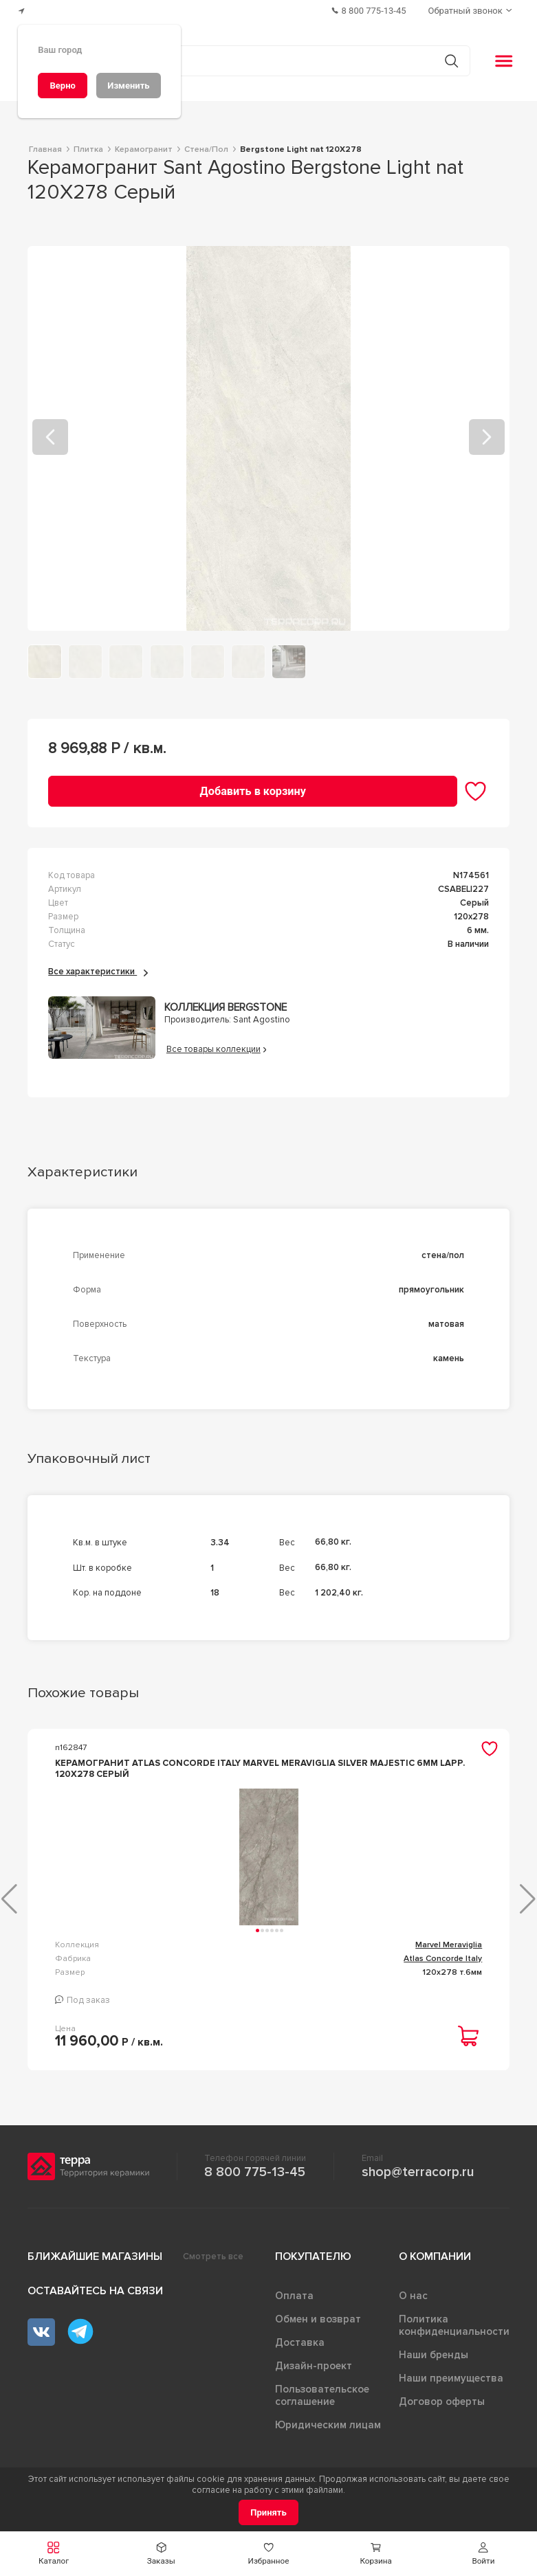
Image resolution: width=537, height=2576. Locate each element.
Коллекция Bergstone (225, 1007)
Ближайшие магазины (95, 2267)
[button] (53, 2553)
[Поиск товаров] (261, 61)
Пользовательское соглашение (322, 2406)
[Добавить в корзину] (252, 791)
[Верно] (62, 85)
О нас (413, 2306)
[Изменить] (128, 85)
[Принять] (268, 2512)
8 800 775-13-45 (254, 2183)
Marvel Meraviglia (201, 1955)
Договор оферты (442, 2412)
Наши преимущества (451, 2389)
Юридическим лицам (328, 2436)
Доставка (300, 2353)
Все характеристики (98, 971)
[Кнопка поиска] (451, 60)
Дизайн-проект (313, 2377)
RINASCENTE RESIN (443, 1955)
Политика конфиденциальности (454, 2336)
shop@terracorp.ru (418, 2183)
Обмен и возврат (318, 2330)
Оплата (294, 2306)
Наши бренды (433, 2366)
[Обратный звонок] (471, 10)
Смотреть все (213, 2267)
